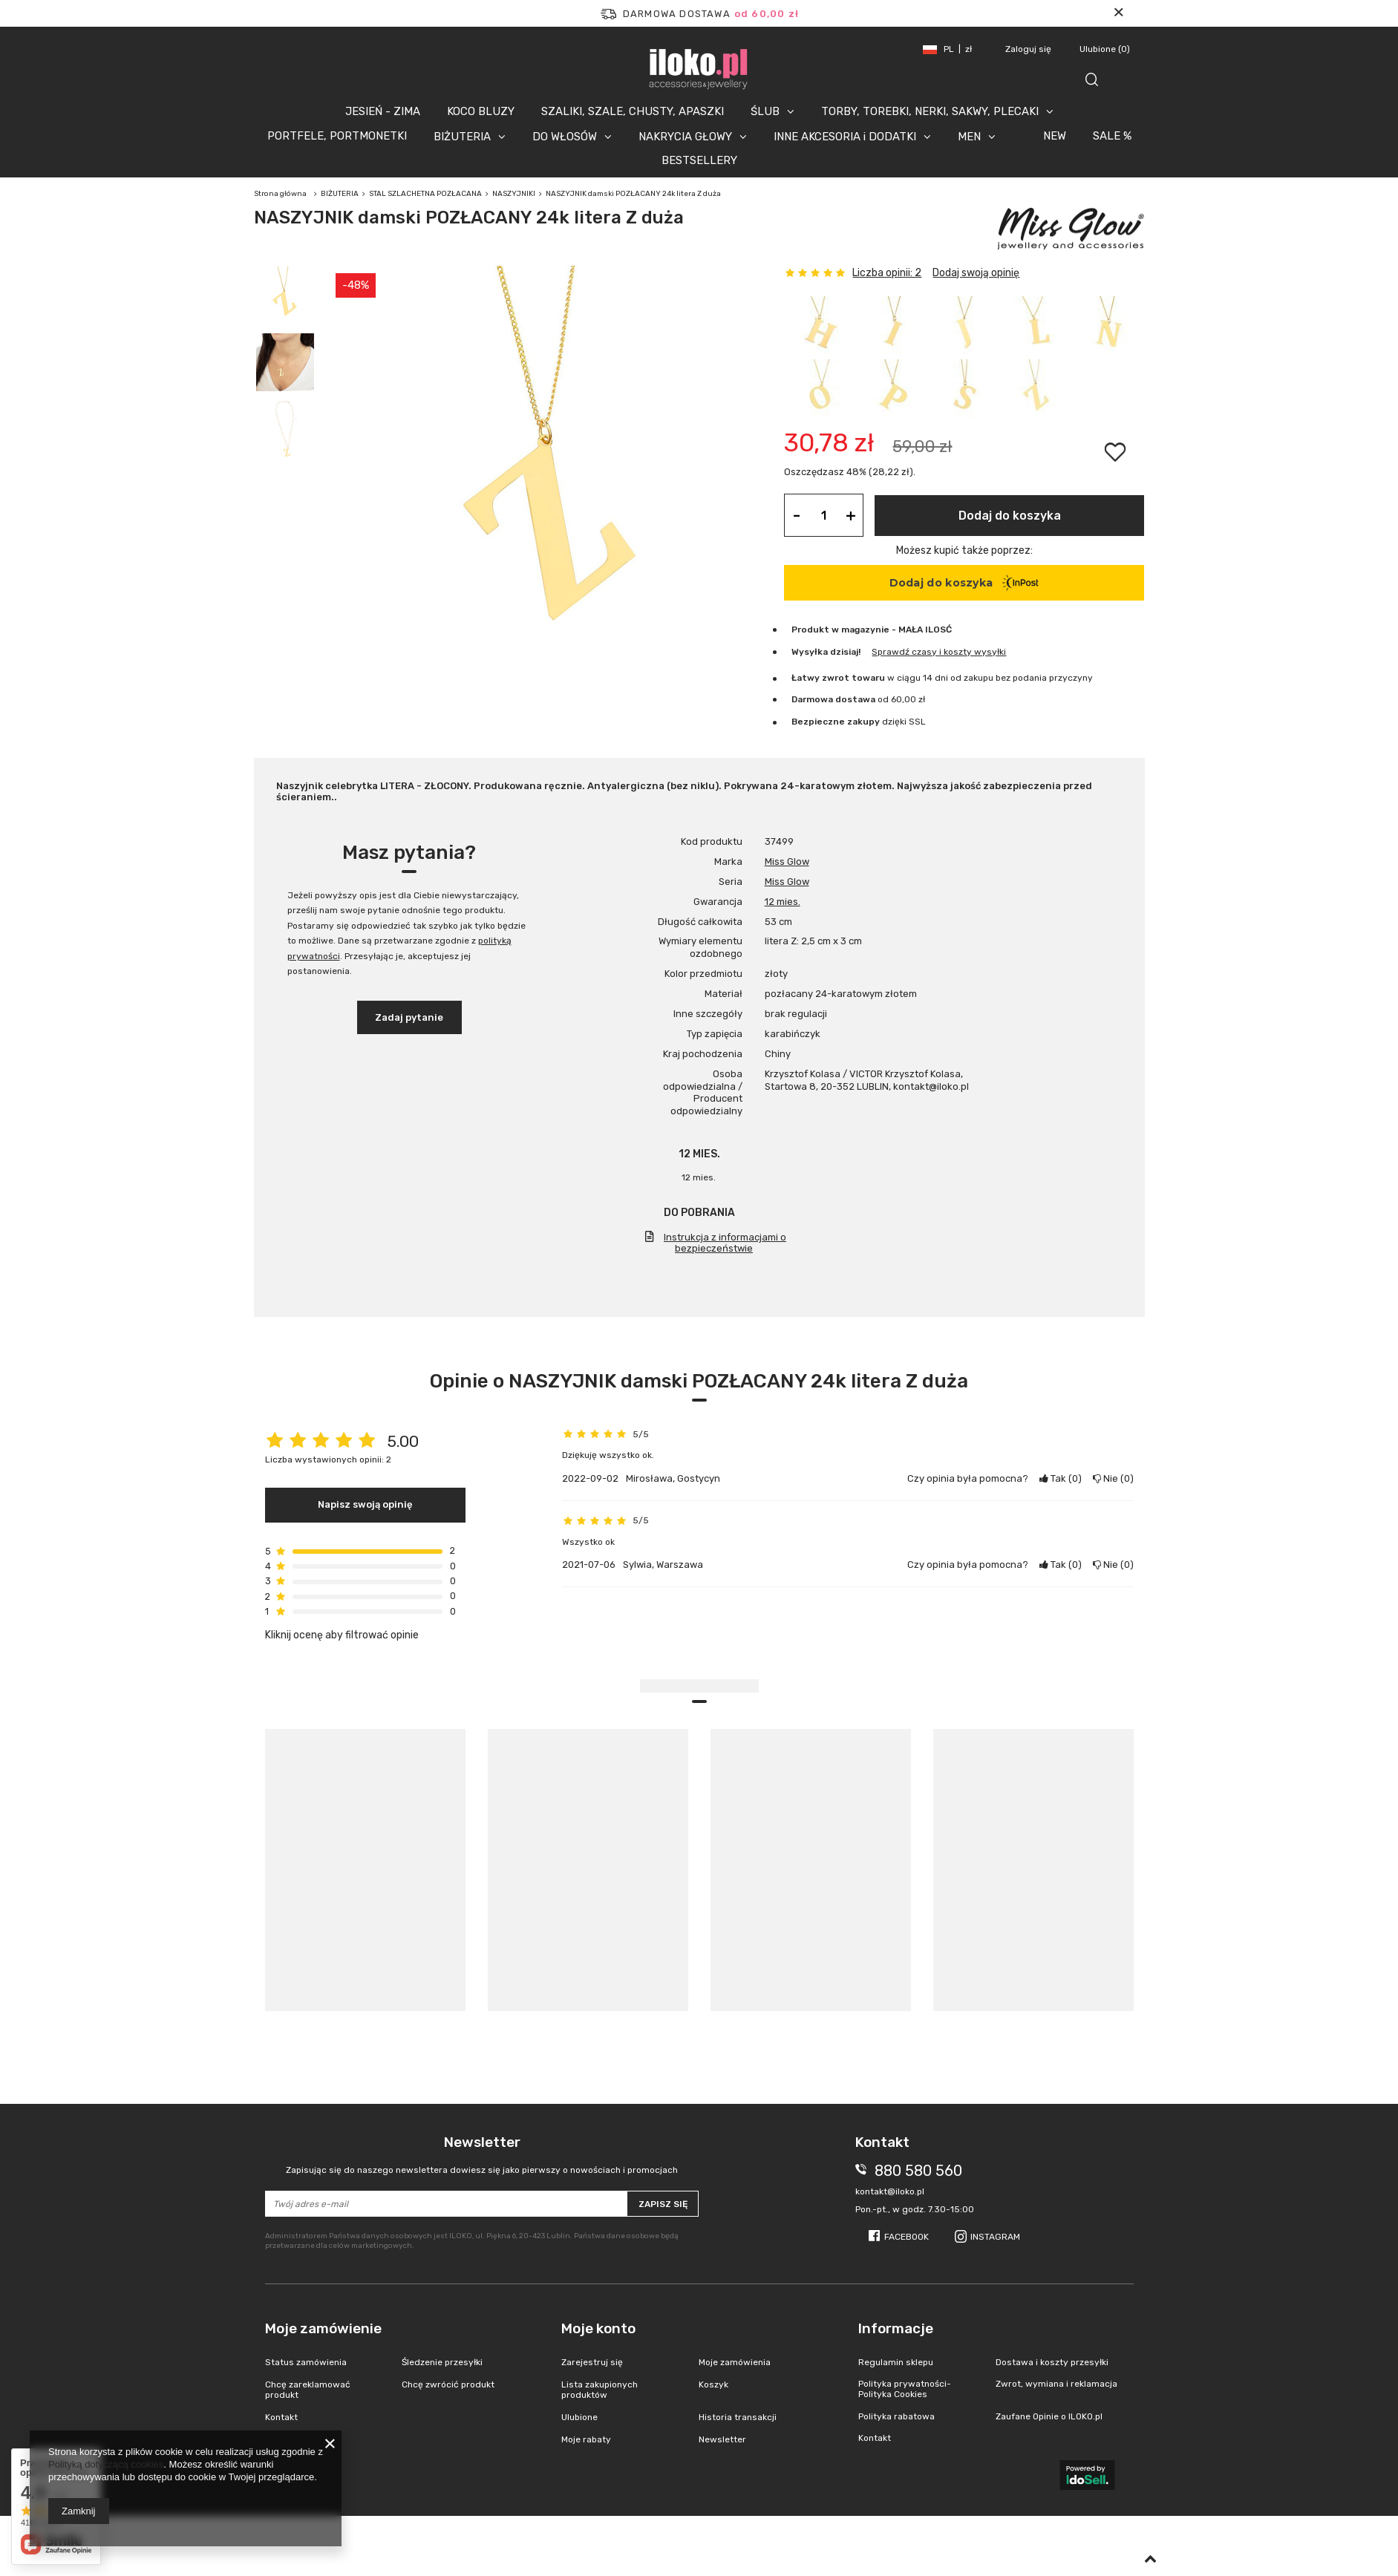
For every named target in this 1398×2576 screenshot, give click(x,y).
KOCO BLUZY (481, 111)
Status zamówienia (306, 2362)
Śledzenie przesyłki (442, 2362)
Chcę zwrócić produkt (448, 2384)
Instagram (995, 2237)
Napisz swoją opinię (365, 1504)
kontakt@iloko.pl (889, 2191)
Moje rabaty (586, 2439)
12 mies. (782, 901)
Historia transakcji (738, 2417)
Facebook (906, 2237)
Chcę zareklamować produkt (307, 2389)
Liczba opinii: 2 (886, 273)
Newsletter (482, 2155)
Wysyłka (809, 652)
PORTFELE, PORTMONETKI (337, 136)
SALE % (1112, 136)
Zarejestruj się (592, 2362)
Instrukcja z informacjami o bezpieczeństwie (725, 1243)
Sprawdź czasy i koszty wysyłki (939, 652)
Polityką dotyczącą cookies (105, 2464)
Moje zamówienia (735, 2362)
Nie (1113, 1478)
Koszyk (713, 2384)
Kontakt (281, 2417)
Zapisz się (662, 2204)
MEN (969, 136)
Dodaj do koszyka (1009, 516)
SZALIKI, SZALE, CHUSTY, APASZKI (632, 111)
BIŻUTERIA (462, 136)
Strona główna (280, 193)
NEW (1054, 136)
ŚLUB (765, 111)
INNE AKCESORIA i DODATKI (845, 136)
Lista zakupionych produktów (599, 2389)
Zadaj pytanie (409, 1017)
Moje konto (598, 2328)
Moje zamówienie (323, 2328)
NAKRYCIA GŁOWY (685, 136)
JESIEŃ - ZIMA (382, 111)
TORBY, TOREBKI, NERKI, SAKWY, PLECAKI (930, 111)
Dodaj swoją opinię (975, 273)
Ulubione (1104, 49)
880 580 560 (918, 2171)
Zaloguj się (1029, 49)
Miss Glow (787, 861)
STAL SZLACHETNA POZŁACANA (425, 193)
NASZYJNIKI (513, 193)
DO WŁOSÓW (564, 136)
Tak (1060, 1478)
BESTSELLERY (699, 160)
